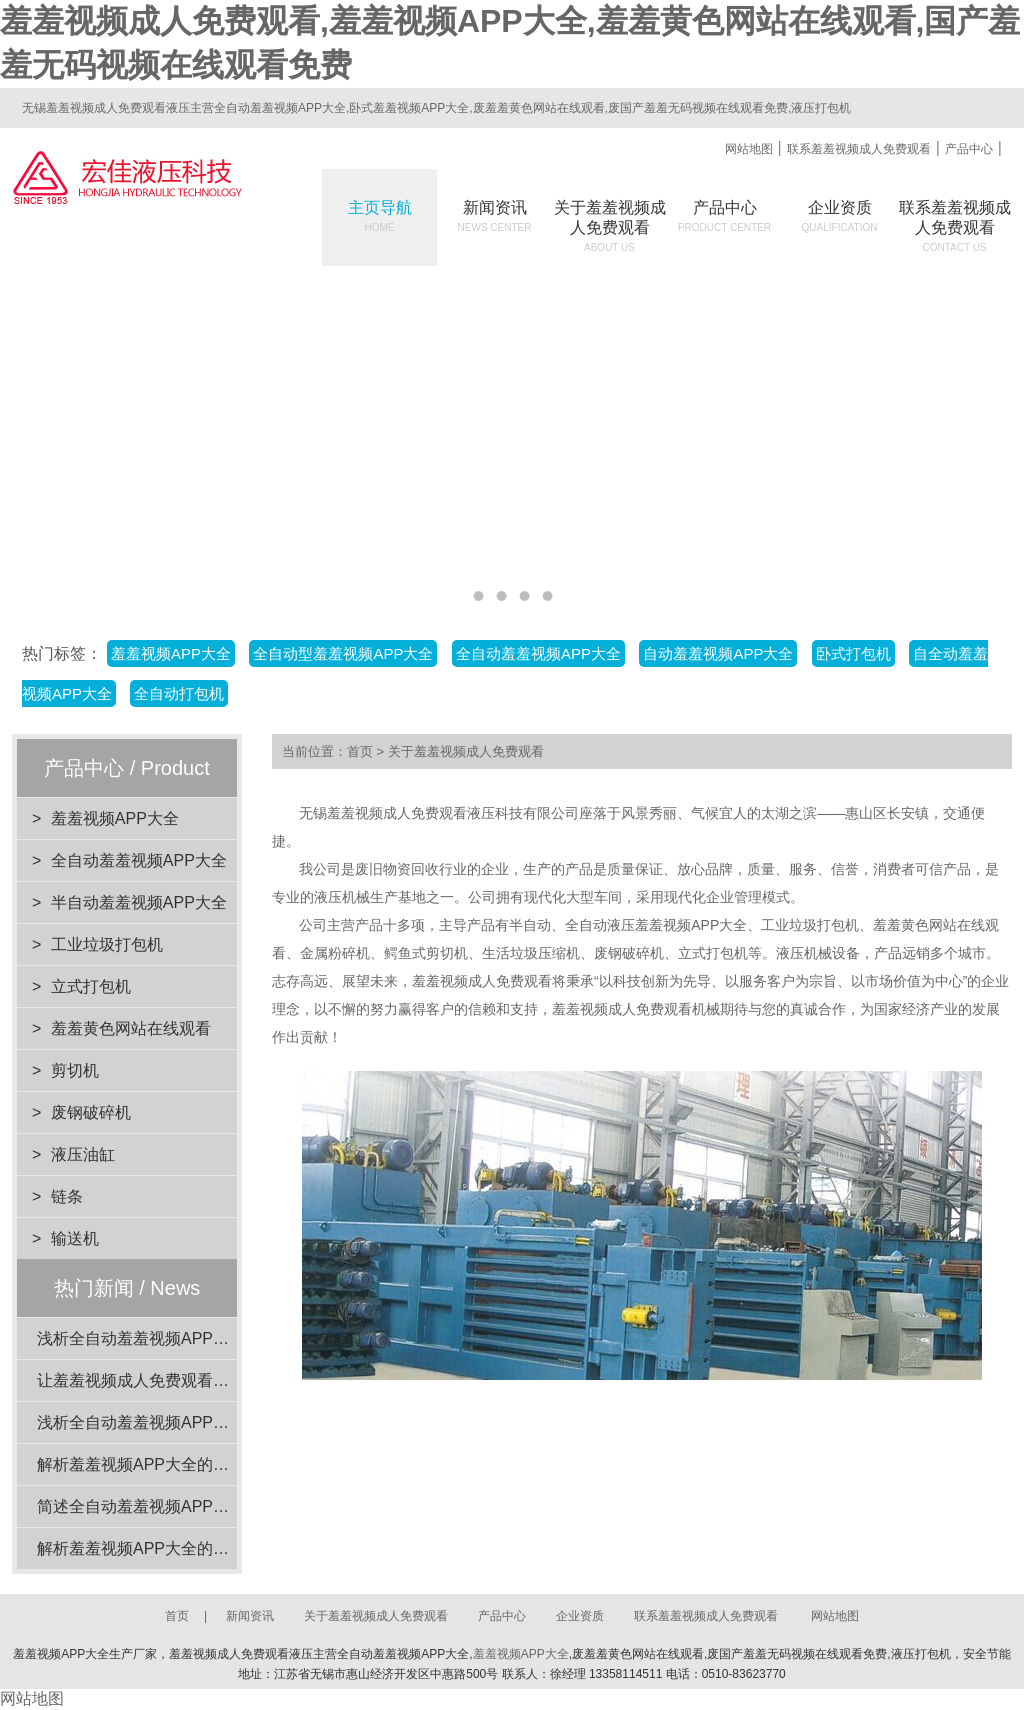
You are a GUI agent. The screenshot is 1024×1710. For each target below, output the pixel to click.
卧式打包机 (853, 653)
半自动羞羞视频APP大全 (139, 902)
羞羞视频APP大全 (171, 653)
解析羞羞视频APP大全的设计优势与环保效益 (197, 1548)
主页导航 (380, 216)
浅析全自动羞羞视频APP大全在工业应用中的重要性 (221, 1422)
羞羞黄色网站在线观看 (131, 1028)
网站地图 (749, 149)
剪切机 (75, 1070)
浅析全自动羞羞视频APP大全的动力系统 (181, 1338)
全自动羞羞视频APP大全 (538, 653)
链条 (67, 1196)
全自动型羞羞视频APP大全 (343, 653)
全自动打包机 (179, 693)
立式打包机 (91, 986)
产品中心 (969, 149)
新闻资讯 (495, 216)
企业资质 (840, 216)
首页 (360, 751)
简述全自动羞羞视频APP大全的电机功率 (181, 1506)
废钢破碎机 (91, 1112)
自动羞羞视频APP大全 (718, 653)
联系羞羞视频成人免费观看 (859, 149)
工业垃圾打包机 (107, 944)
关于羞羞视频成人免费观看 (466, 751)
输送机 (75, 1238)
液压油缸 (83, 1154)
